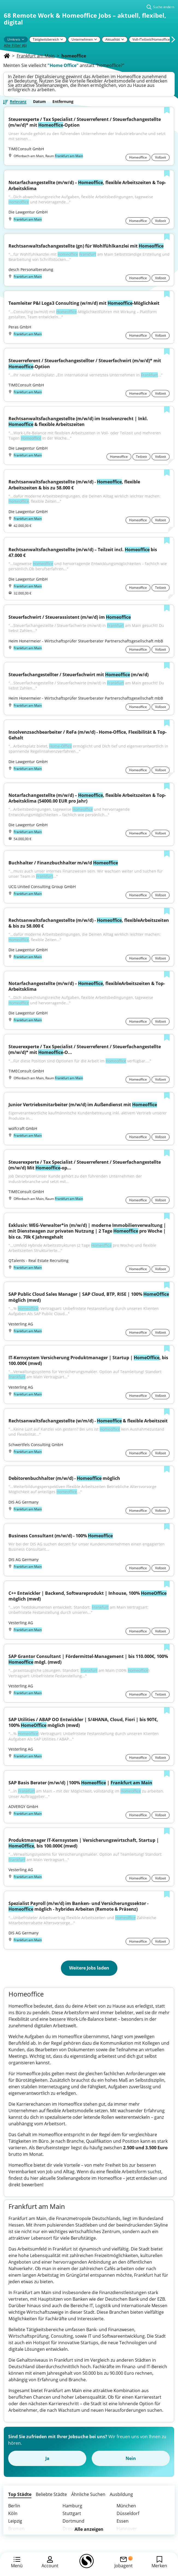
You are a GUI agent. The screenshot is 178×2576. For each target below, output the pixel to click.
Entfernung (62, 101)
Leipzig (15, 2521)
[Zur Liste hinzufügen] (166, 111)
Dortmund (73, 2521)
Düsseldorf (128, 2513)
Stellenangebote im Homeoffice (89, 2178)
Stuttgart (72, 2513)
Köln (12, 2513)
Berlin (14, 2506)
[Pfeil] (23, 39)
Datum (39, 101)
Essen (123, 2521)
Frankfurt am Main (36, 56)
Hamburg (72, 2506)
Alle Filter (15, 45)
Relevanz (18, 102)
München (126, 2506)
